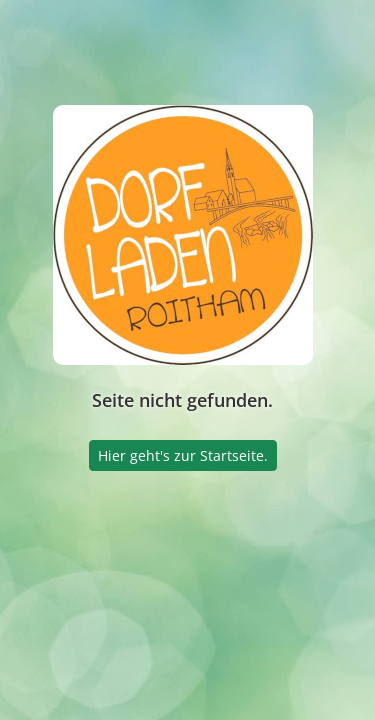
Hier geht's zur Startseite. (183, 455)
